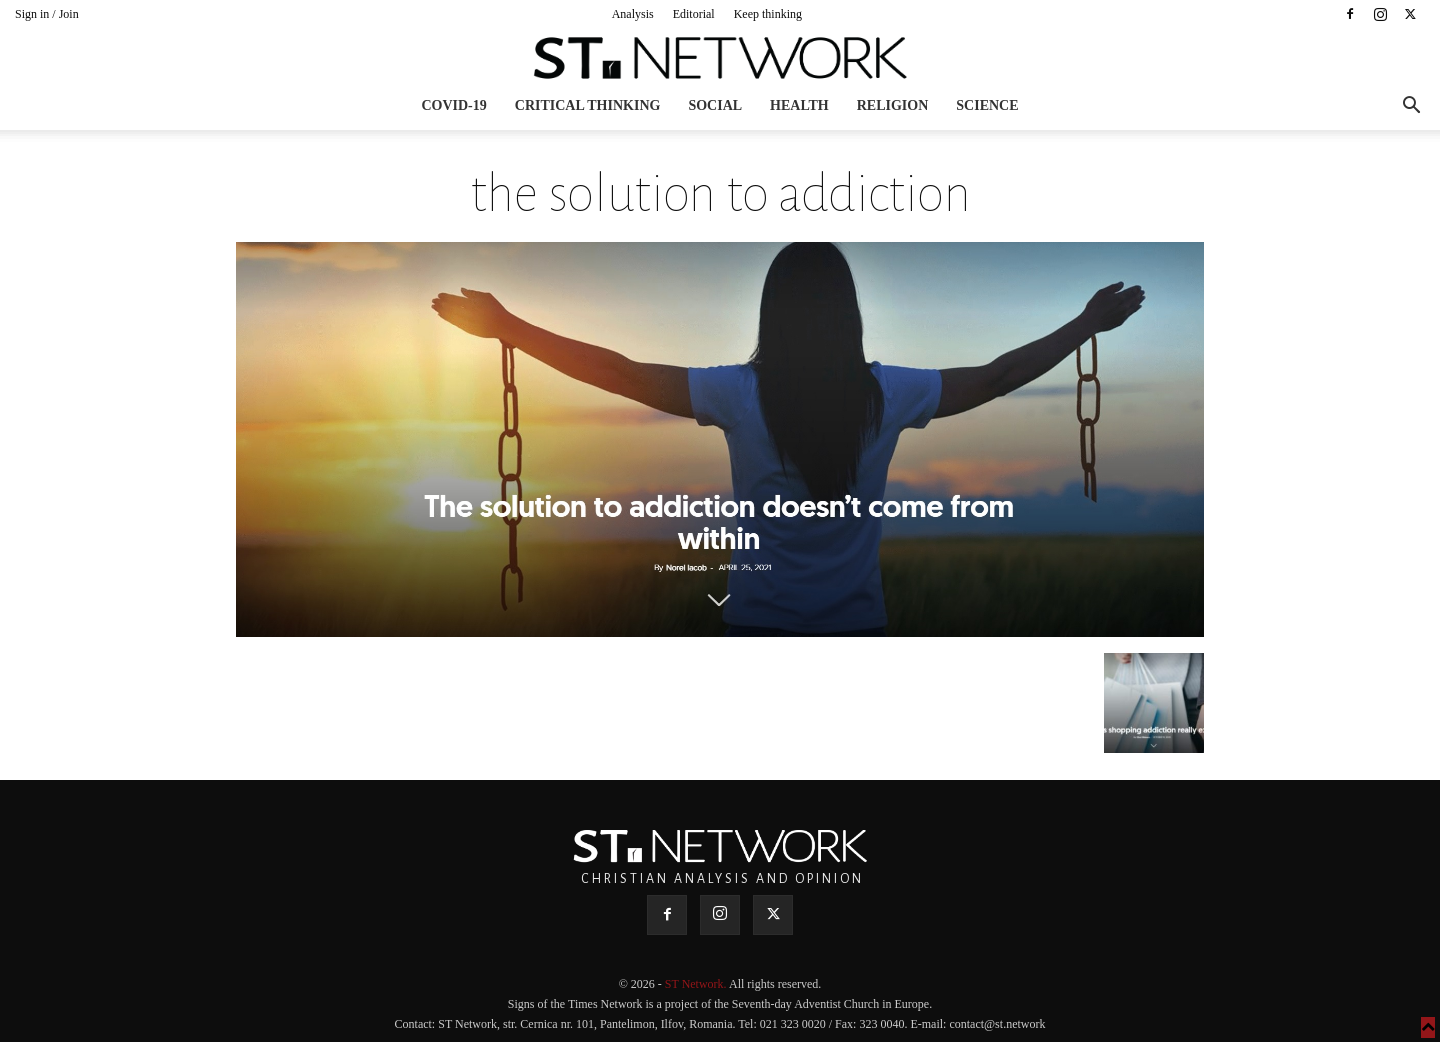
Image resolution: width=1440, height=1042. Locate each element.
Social (715, 105)
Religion (893, 105)
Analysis (633, 14)
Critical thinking (588, 105)
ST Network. (697, 984)
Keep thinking (768, 14)
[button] (1411, 107)
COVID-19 (453, 105)
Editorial (694, 14)
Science (987, 105)
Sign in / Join (47, 14)
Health (799, 105)
